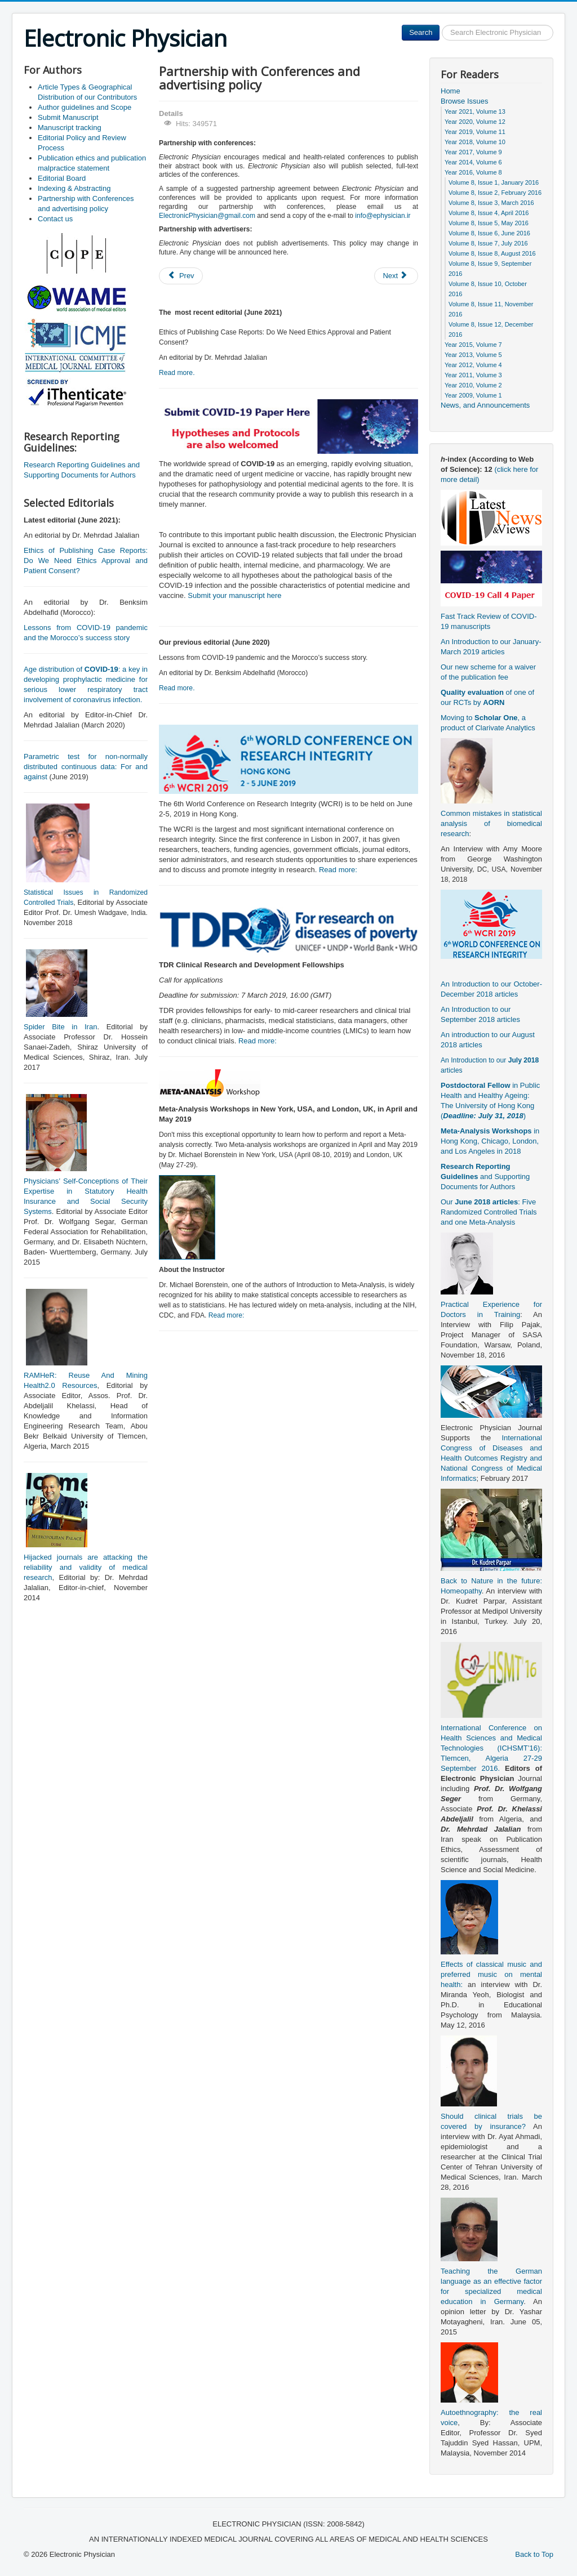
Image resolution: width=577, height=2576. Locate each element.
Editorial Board (62, 178)
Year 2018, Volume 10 (475, 142)
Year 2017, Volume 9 (473, 152)
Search (420, 32)
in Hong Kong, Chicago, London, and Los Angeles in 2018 (490, 1141)
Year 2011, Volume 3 (473, 375)
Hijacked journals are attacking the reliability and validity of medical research (86, 1567)
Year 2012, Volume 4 (473, 364)
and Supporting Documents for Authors (485, 1176)
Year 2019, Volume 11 (475, 131)
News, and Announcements (485, 405)
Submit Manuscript (68, 117)
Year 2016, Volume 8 (473, 172)
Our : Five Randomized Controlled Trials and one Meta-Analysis (489, 1212)
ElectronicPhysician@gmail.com (207, 216)
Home (450, 91)
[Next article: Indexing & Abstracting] (396, 275)
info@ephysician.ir (382, 216)
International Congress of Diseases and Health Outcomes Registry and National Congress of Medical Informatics (491, 1458)
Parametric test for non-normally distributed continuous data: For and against (86, 766)
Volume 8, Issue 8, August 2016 (492, 253)
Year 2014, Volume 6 (473, 162)
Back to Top (534, 2554)
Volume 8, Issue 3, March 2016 (491, 202)
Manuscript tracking (69, 127)
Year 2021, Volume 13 (475, 111)
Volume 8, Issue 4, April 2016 (489, 212)
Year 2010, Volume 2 (473, 385)
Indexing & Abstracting (74, 188)
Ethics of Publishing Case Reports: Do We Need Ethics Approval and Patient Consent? (86, 560)
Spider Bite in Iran (60, 1027)
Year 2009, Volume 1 (473, 395)
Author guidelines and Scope (84, 107)
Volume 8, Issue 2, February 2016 (495, 192)
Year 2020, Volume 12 (475, 121)
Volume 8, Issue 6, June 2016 (489, 233)
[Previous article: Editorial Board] (181, 275)
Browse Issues (465, 101)
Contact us (55, 219)
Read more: (338, 869)
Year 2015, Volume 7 (473, 344)
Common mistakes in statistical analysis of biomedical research (491, 823)
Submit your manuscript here (234, 595)
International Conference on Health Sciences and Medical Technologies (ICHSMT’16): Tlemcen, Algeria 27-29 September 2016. (491, 1748)
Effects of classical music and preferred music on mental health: (491, 1974)
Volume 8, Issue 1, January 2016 (494, 182)
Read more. (177, 373)
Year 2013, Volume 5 (473, 354)
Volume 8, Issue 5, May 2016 (489, 223)
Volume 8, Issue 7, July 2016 (488, 243)
